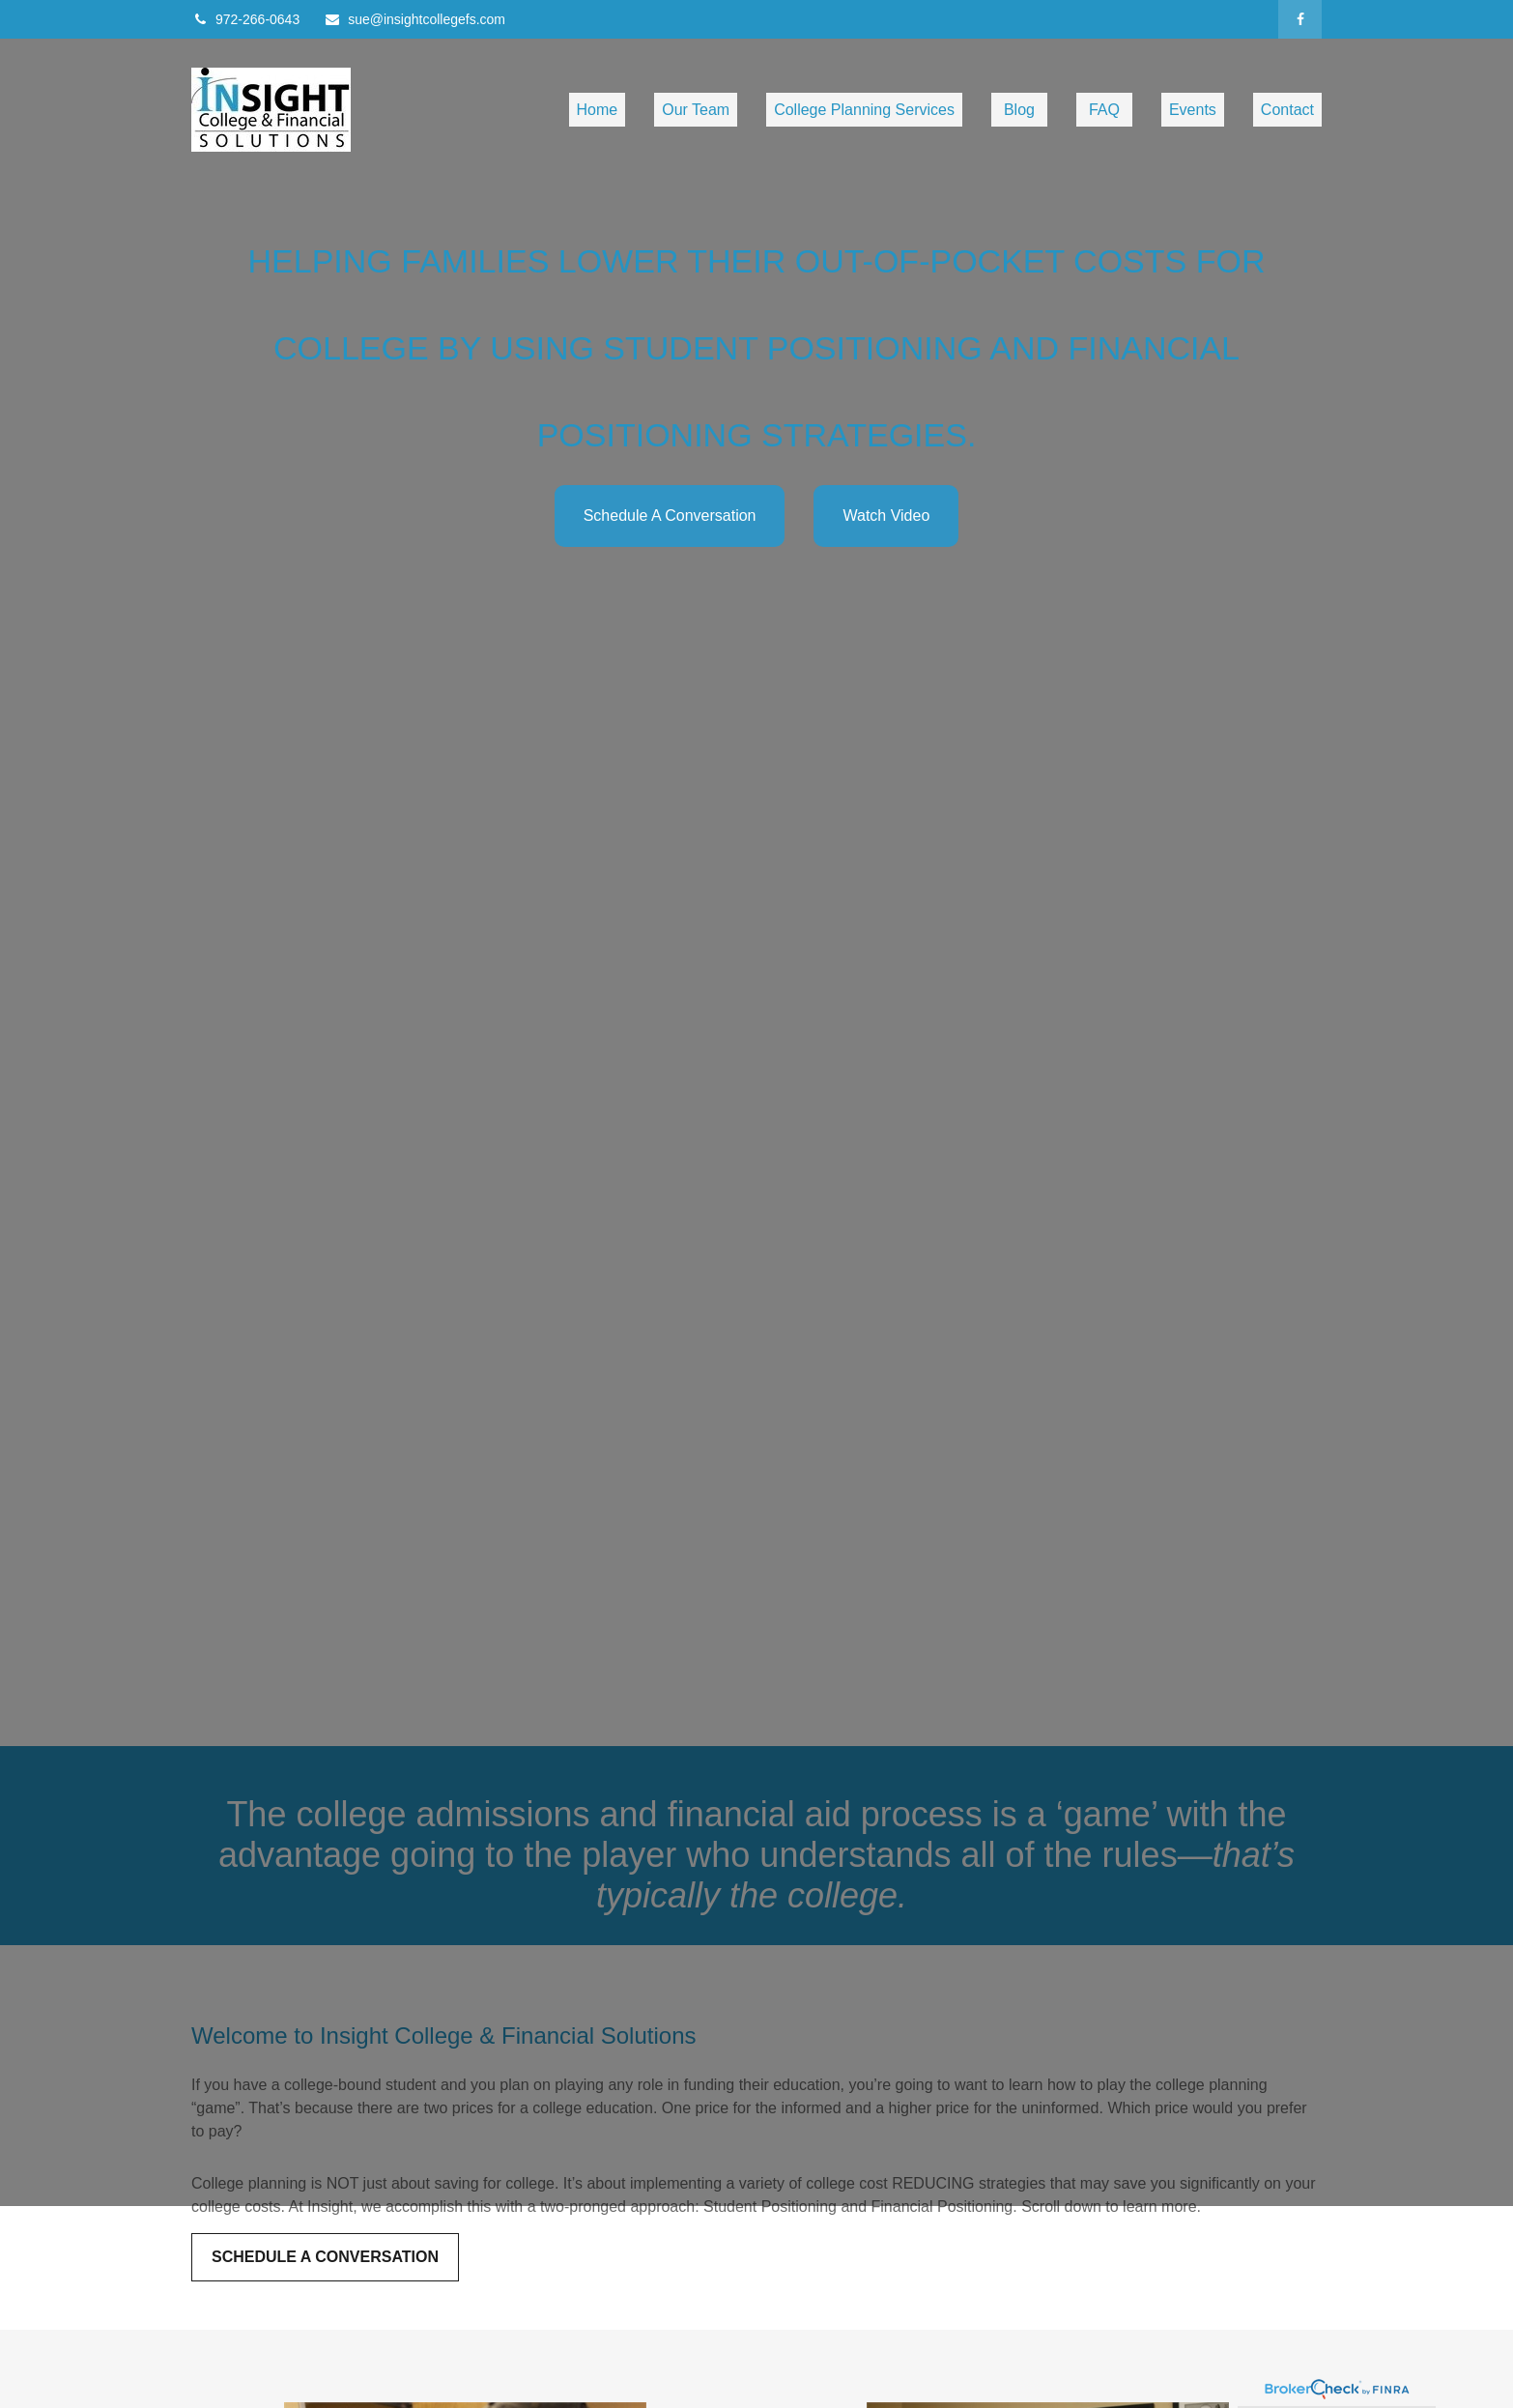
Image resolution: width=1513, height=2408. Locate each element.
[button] (597, 110)
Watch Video (885, 515)
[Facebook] (1300, 19)
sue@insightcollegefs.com (414, 19)
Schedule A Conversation (670, 515)
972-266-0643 (245, 19)
